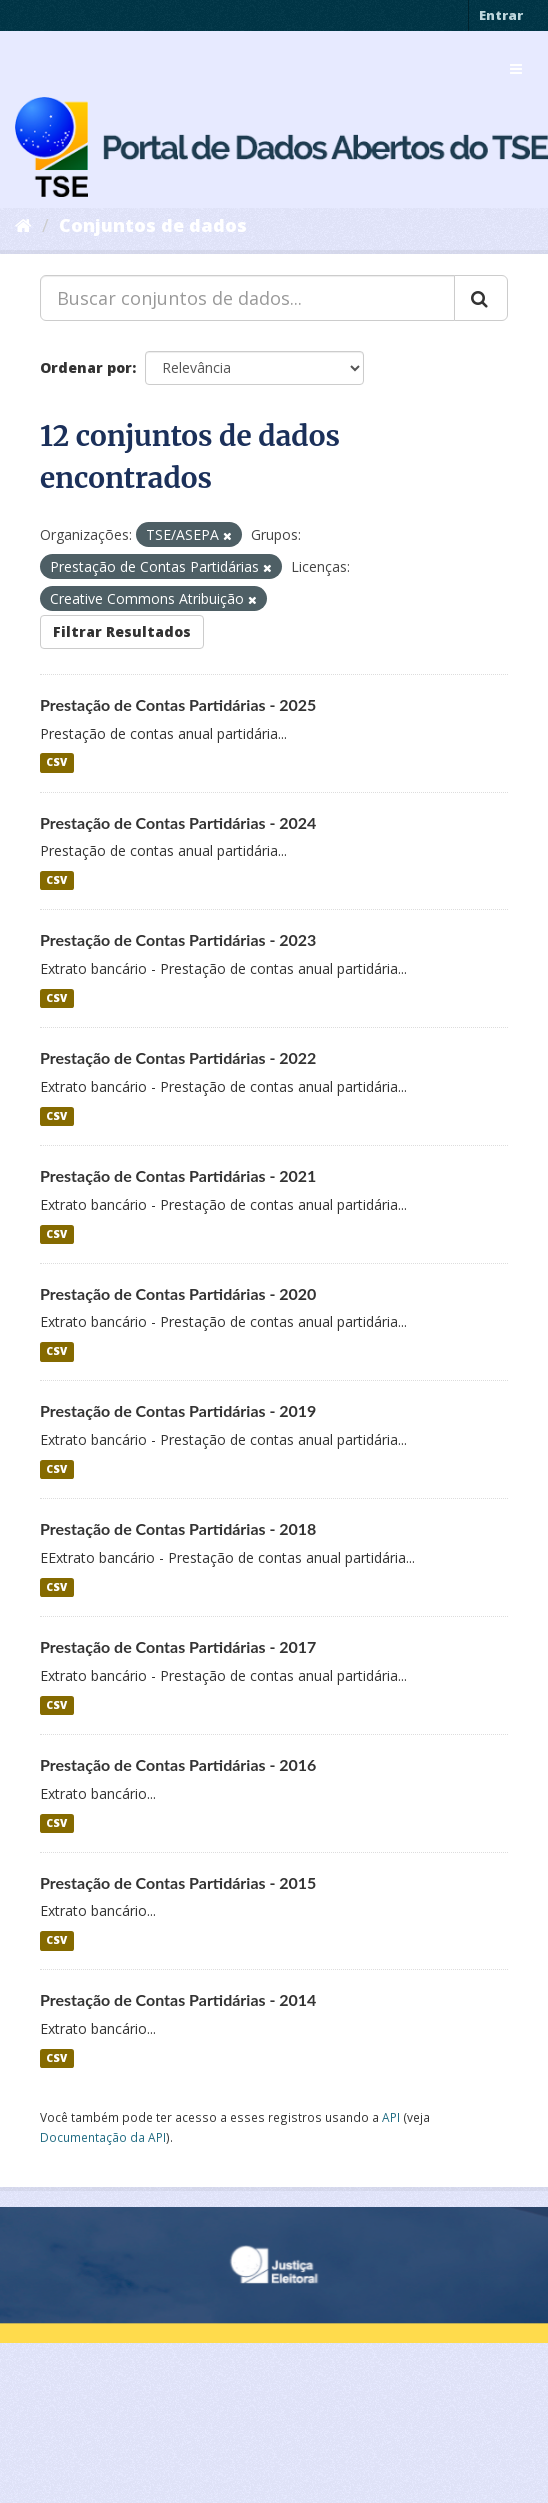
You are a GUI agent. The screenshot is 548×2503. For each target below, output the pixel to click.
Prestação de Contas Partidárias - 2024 (178, 822)
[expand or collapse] (516, 69)
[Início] (23, 225)
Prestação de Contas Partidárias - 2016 (178, 1764)
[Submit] (481, 298)
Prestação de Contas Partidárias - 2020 (178, 1293)
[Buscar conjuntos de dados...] (247, 298)
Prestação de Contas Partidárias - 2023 (178, 939)
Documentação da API (103, 2137)
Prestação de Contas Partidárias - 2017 (178, 1646)
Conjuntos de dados (153, 225)
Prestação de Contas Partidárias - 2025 (178, 704)
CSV (56, 763)
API (391, 2117)
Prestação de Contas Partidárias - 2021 (178, 1175)
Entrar (501, 15)
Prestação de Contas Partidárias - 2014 (178, 1999)
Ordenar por (86, 367)
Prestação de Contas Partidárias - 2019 (178, 1410)
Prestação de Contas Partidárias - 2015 (178, 1882)
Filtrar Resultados (122, 631)
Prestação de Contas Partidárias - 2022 (178, 1057)
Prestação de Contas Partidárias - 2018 (178, 1528)
